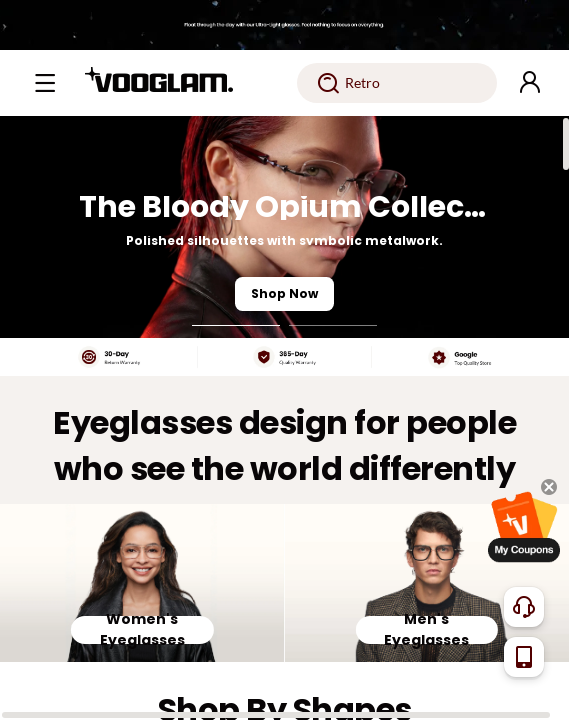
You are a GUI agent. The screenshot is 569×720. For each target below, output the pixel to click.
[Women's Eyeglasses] (142, 583)
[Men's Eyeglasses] (427, 583)
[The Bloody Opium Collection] (284, 227)
